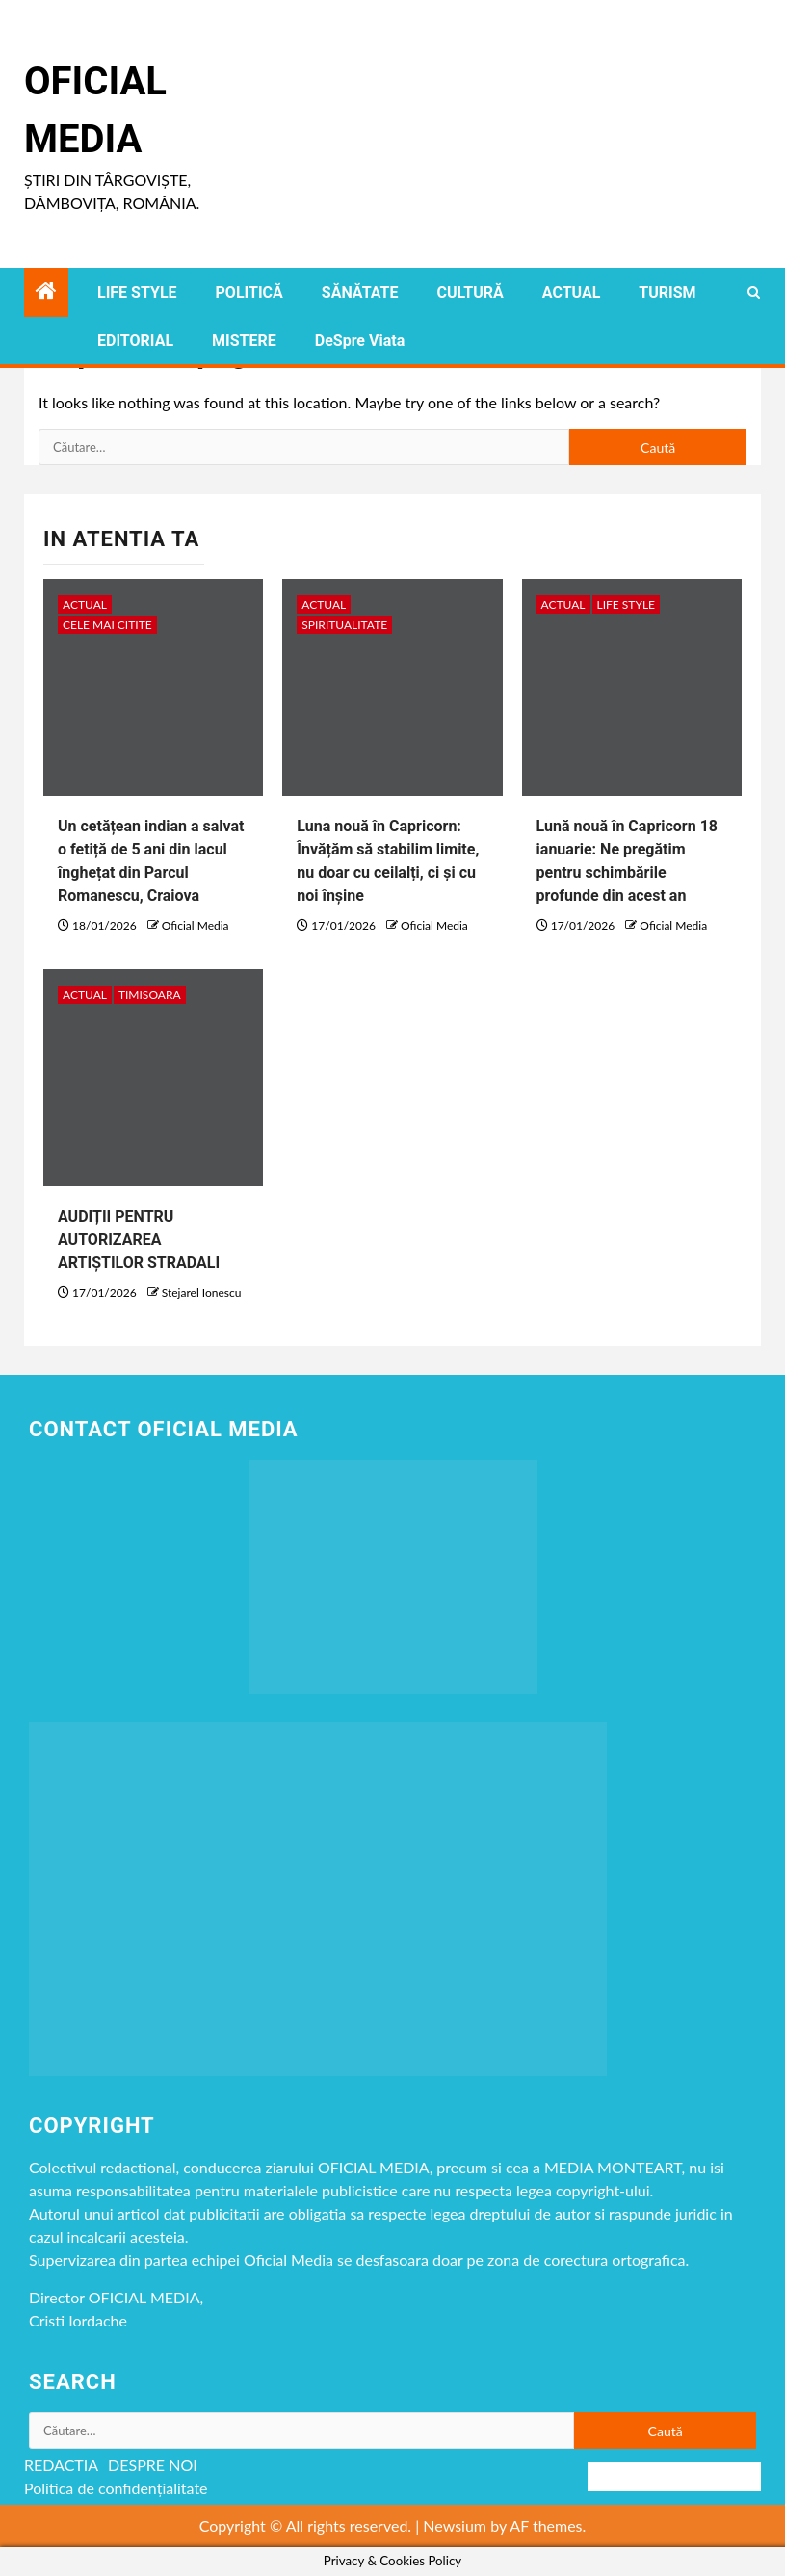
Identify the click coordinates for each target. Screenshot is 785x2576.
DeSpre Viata (360, 340)
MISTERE (244, 340)
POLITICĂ (249, 292)
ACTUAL (571, 292)
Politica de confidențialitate (116, 2488)
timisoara (149, 994)
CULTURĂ (469, 292)
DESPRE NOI (152, 2465)
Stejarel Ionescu (202, 1292)
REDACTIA (61, 2465)
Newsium (454, 2525)
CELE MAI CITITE (107, 625)
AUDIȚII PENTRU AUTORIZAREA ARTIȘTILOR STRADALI (139, 1239)
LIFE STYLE (137, 292)
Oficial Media (195, 925)
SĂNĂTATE (360, 292)
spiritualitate (344, 625)
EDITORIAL (135, 340)
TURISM (667, 292)
